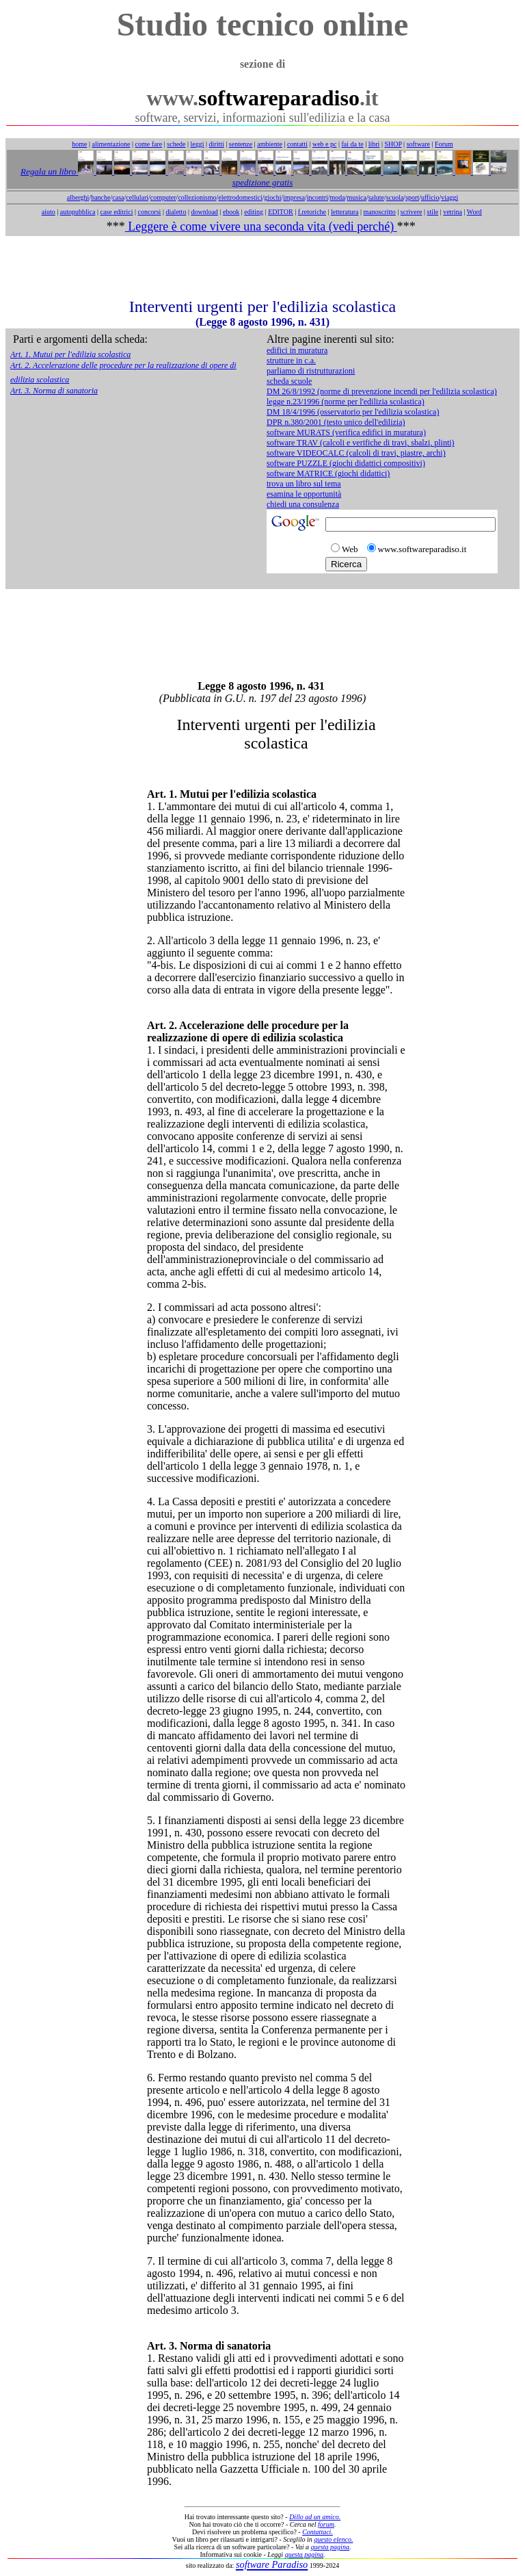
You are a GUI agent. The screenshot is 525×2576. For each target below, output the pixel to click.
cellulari (137, 197)
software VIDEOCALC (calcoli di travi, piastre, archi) (356, 453)
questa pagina (330, 2547)
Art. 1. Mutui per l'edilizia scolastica (70, 354)
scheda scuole (289, 381)
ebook (231, 212)
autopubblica (78, 212)
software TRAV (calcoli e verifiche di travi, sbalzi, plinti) (361, 442)
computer (163, 197)
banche (100, 197)
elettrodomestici (240, 197)
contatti (297, 144)
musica (356, 197)
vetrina (452, 212)
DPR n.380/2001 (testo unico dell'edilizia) (336, 422)
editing (253, 212)
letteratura (345, 212)
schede (176, 144)
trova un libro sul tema (304, 484)
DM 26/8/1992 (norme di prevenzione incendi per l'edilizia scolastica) (382, 391)
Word (474, 212)
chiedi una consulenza (303, 504)
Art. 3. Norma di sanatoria (54, 390)
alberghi (78, 197)
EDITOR (280, 212)
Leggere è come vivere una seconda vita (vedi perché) (261, 226)
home (79, 144)
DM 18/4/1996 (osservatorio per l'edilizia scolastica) (353, 412)
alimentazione (111, 144)
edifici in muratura (297, 350)
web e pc (324, 144)
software (418, 144)
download (204, 212)
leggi (197, 144)
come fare (149, 144)
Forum (444, 144)
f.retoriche (312, 212)
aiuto (48, 212)
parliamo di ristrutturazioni (311, 371)
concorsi (149, 212)
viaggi (449, 197)
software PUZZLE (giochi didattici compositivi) (346, 463)
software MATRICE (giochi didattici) (328, 473)
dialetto (175, 212)
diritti (216, 144)
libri (374, 144)
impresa (294, 197)
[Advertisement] (262, 267)
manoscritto (380, 212)
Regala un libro (49, 171)
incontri (317, 197)
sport (412, 197)
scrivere (411, 212)
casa (118, 197)
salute (376, 197)
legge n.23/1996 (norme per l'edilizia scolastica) (346, 401)
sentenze (240, 144)
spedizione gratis (262, 182)
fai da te (353, 144)
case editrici (116, 212)
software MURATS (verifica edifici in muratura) (346, 432)
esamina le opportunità (304, 494)
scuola (395, 197)
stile (432, 212)
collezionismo (197, 197)
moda (337, 197)
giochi (272, 197)
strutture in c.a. (291, 360)
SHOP (392, 144)
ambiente (269, 144)
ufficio (430, 197)
